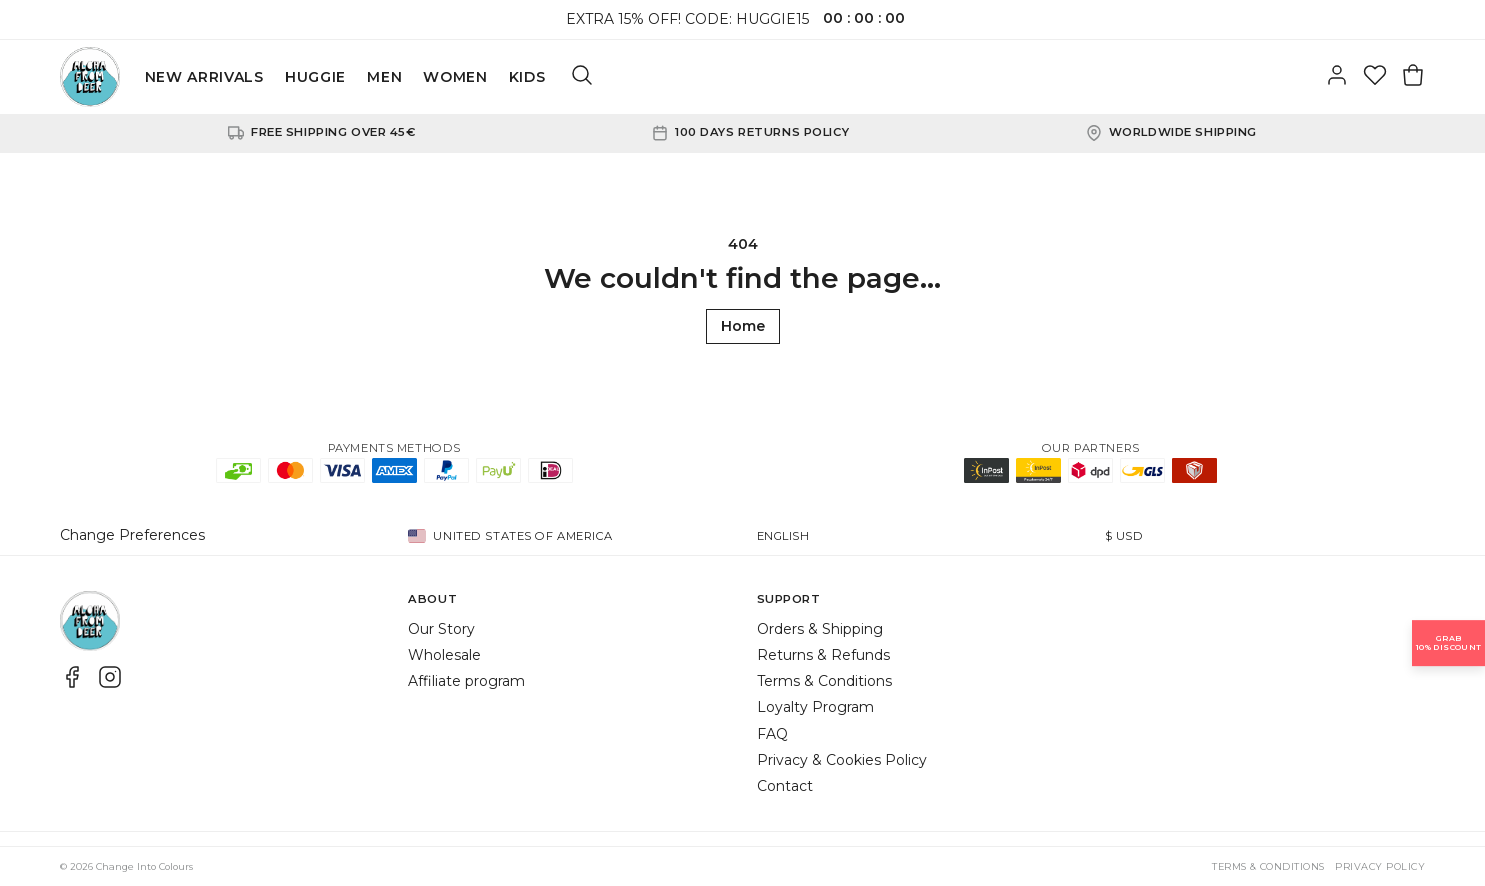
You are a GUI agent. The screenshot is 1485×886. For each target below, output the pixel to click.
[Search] (582, 77)
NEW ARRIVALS (204, 77)
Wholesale (444, 655)
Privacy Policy (1380, 866)
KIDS (527, 77)
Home (743, 326)
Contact (785, 786)
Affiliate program (466, 681)
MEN (384, 77)
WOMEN (455, 77)
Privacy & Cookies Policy (842, 760)
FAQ (772, 734)
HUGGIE (315, 77)
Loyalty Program (815, 707)
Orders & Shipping (820, 629)
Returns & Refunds (823, 655)
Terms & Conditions (824, 681)
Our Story (441, 629)
